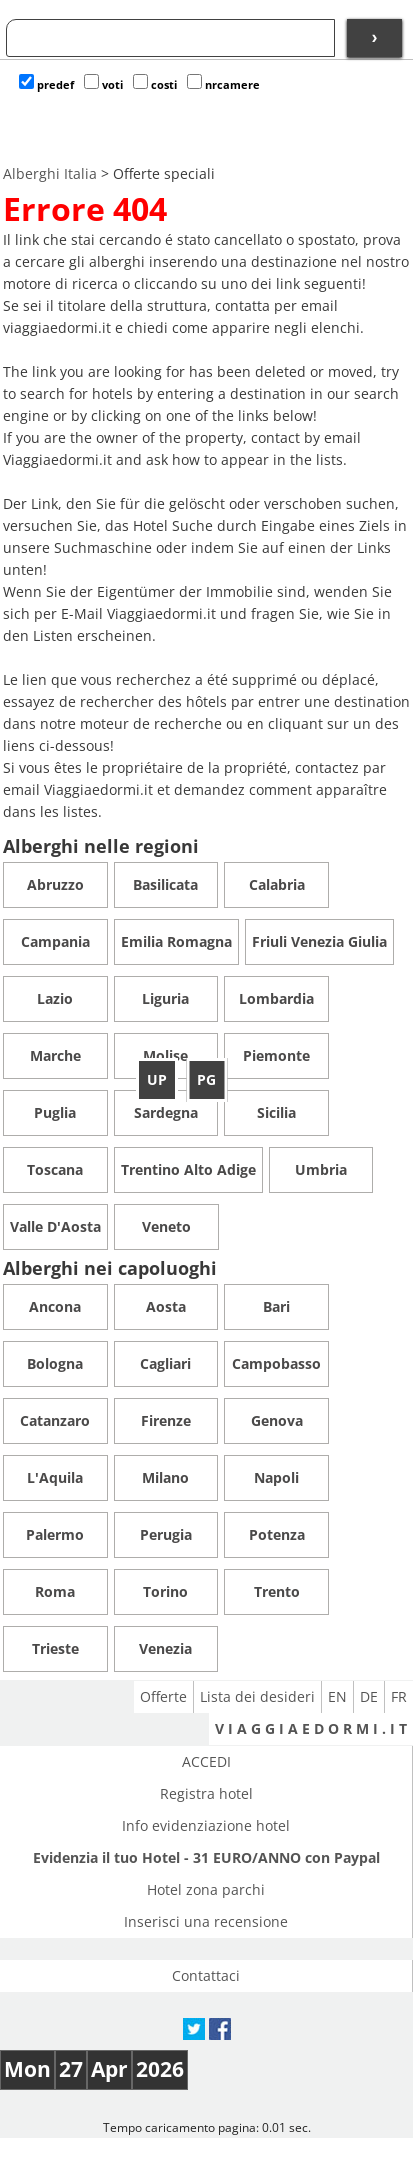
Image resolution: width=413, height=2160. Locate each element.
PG (206, 1079)
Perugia (166, 1534)
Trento (277, 1591)
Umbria (321, 1169)
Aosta (166, 1306)
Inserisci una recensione (206, 1921)
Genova (277, 1420)
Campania (55, 941)
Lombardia (276, 998)
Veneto (166, 1226)
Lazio (55, 998)
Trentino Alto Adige (188, 1169)
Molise (165, 1055)
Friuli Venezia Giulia (319, 941)
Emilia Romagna (176, 941)
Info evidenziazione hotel (206, 1825)
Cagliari (165, 1363)
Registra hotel (206, 1793)
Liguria (165, 998)
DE (369, 1696)
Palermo (55, 1534)
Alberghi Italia (50, 173)
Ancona (55, 1306)
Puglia (55, 1112)
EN (337, 1696)
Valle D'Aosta (55, 1226)
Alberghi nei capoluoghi (110, 1268)
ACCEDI (206, 1761)
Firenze (166, 1420)
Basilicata (165, 884)
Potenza (277, 1534)
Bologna (55, 1363)
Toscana (55, 1169)
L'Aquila (55, 1477)
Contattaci (206, 1975)
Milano (165, 1477)
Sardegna (166, 1112)
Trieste (55, 1648)
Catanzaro (55, 1420)
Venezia (165, 1648)
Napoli (276, 1477)
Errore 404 (85, 208)
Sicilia (276, 1112)
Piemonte (276, 1055)
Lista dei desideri (257, 1696)
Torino (165, 1591)
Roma (55, 1591)
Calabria (277, 884)
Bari (276, 1306)
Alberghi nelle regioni (101, 846)
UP (157, 1079)
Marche (55, 1055)
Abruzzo (55, 884)
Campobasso (276, 1363)
